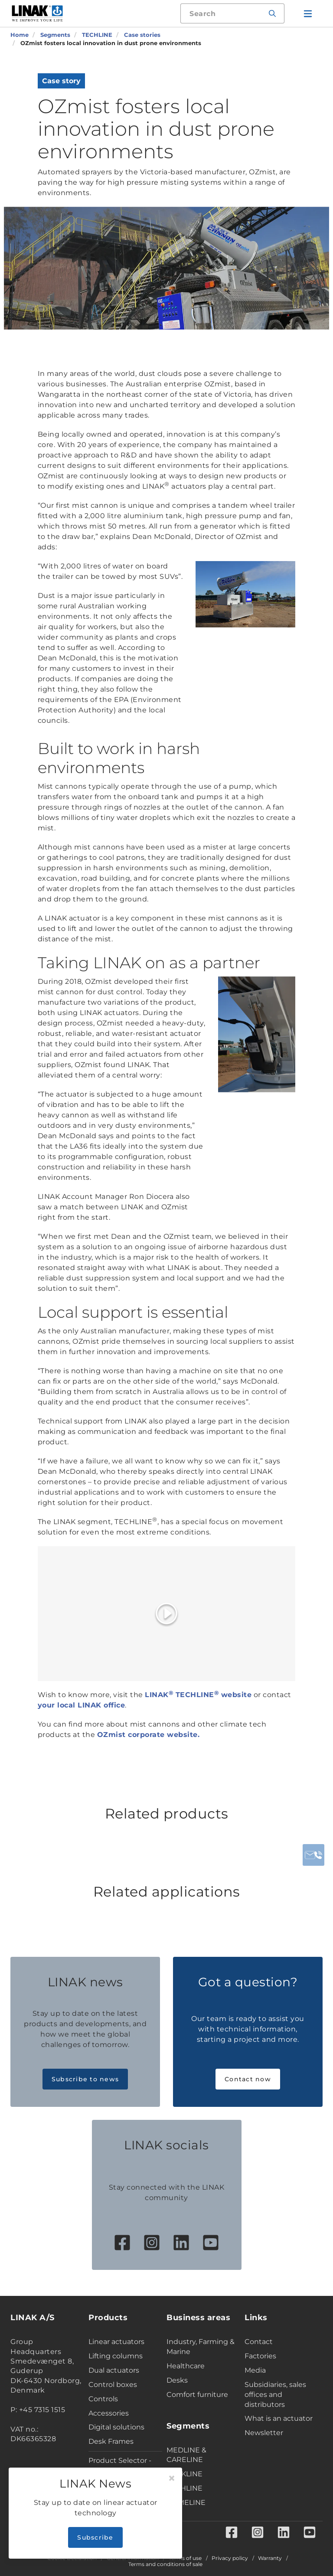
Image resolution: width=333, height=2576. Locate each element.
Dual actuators (113, 2370)
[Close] (172, 2478)
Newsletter (264, 2433)
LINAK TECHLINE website (198, 1695)
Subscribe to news (85, 2079)
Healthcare (185, 2366)
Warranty (270, 2558)
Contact (259, 2342)
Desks (177, 2380)
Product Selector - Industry (119, 2465)
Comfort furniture (197, 2394)
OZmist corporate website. (148, 1734)
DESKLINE (184, 2474)
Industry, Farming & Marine (200, 2347)
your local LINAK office (81, 1705)
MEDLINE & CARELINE (186, 2455)
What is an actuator (279, 2418)
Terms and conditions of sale (165, 2564)
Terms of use (185, 2558)
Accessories (108, 2413)
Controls (103, 2399)
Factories (260, 2356)
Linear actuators (116, 2342)
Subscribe (95, 2537)
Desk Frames (111, 2441)
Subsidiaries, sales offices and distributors (275, 2394)
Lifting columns (115, 2356)
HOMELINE (186, 2502)
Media (255, 2370)
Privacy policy (230, 2558)
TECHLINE (184, 2488)
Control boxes (112, 2384)
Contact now (248, 2079)
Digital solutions (116, 2427)
